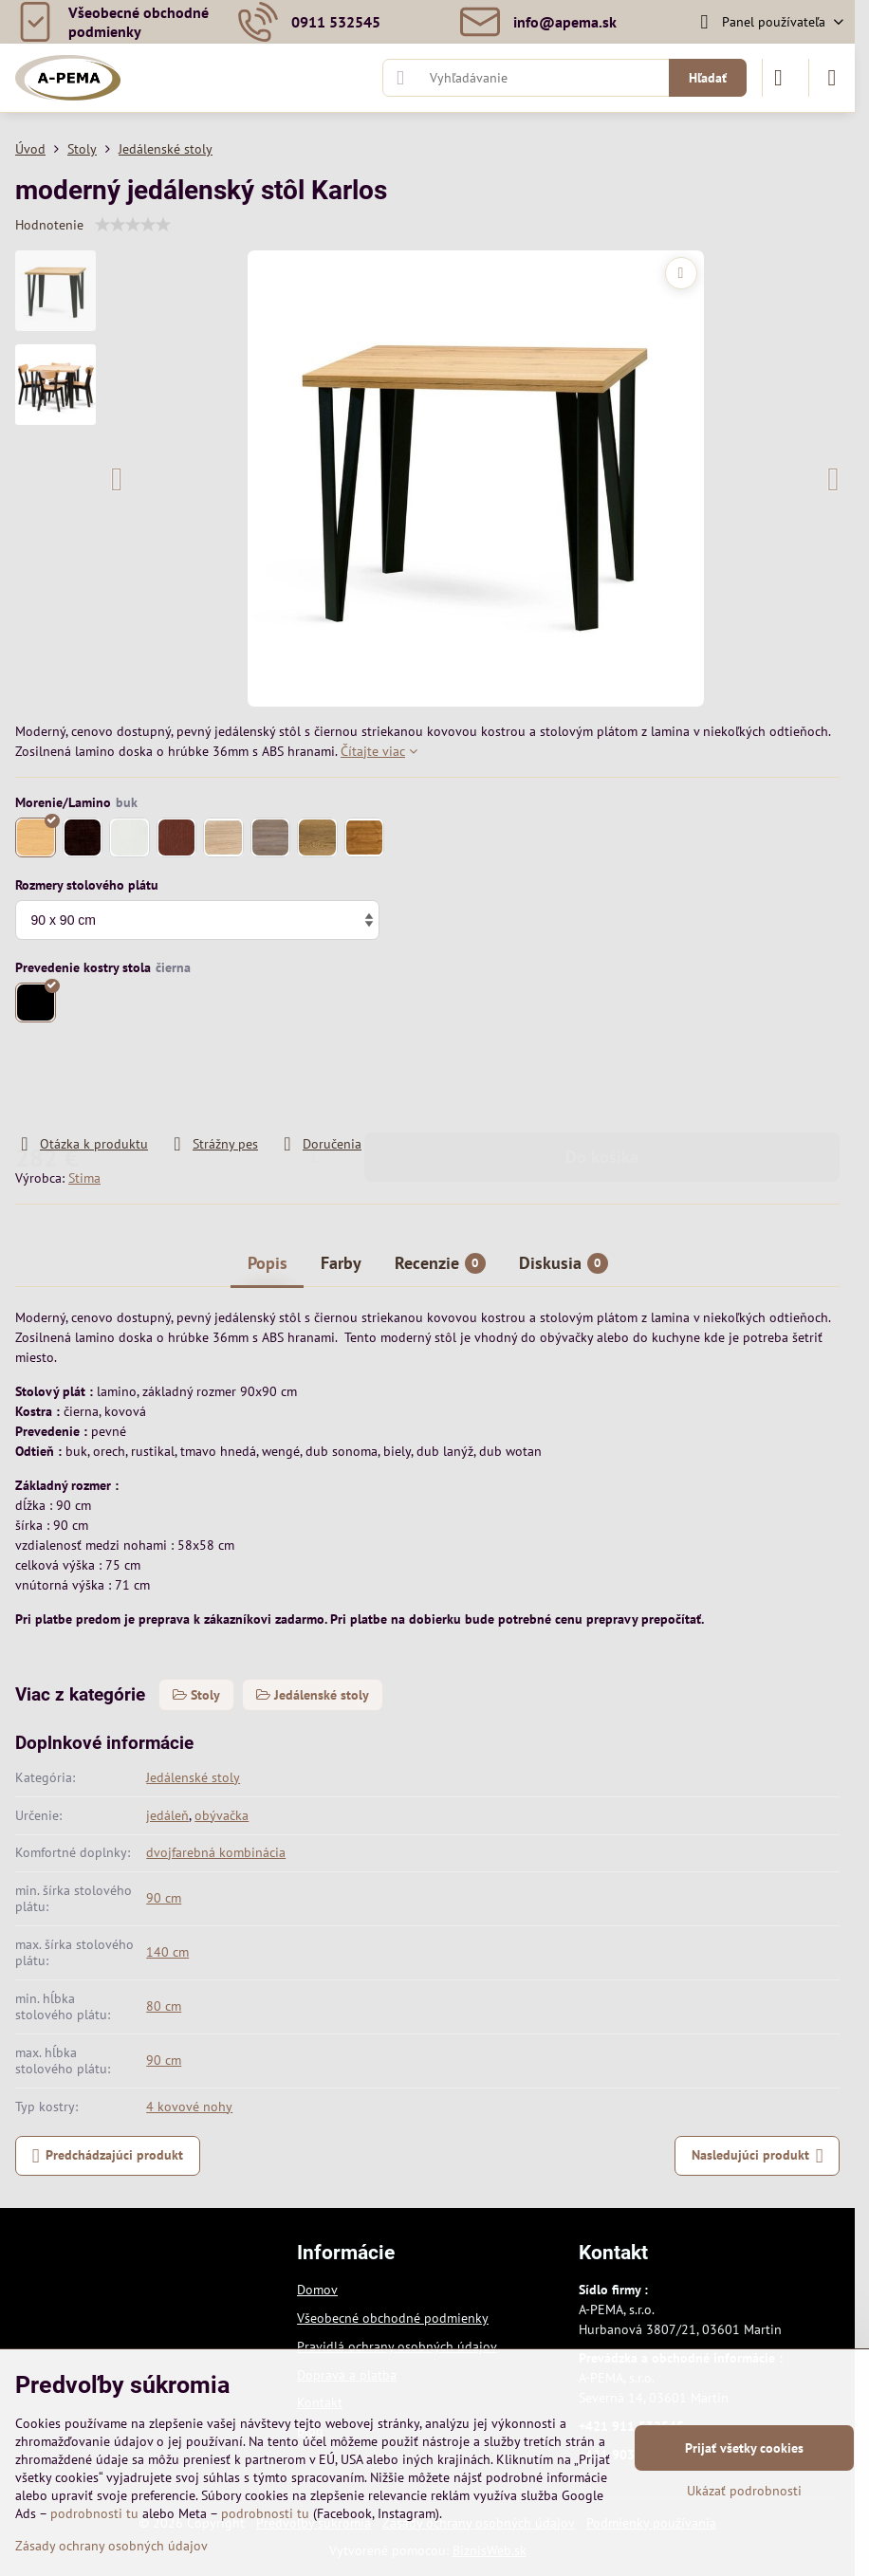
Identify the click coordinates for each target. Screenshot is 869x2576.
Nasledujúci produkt (757, 2156)
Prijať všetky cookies (744, 2447)
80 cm (163, 2006)
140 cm (167, 1951)
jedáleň (167, 1815)
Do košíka (601, 1080)
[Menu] (832, 78)
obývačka (221, 1815)
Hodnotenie (49, 224)
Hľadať (708, 77)
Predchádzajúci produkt (108, 2156)
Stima (84, 1178)
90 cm (163, 1897)
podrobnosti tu (94, 2513)
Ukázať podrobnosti (744, 2490)
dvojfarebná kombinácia (216, 1852)
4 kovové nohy (189, 2106)
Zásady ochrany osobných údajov (111, 2545)
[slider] (133, 224)
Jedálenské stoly (193, 1777)
